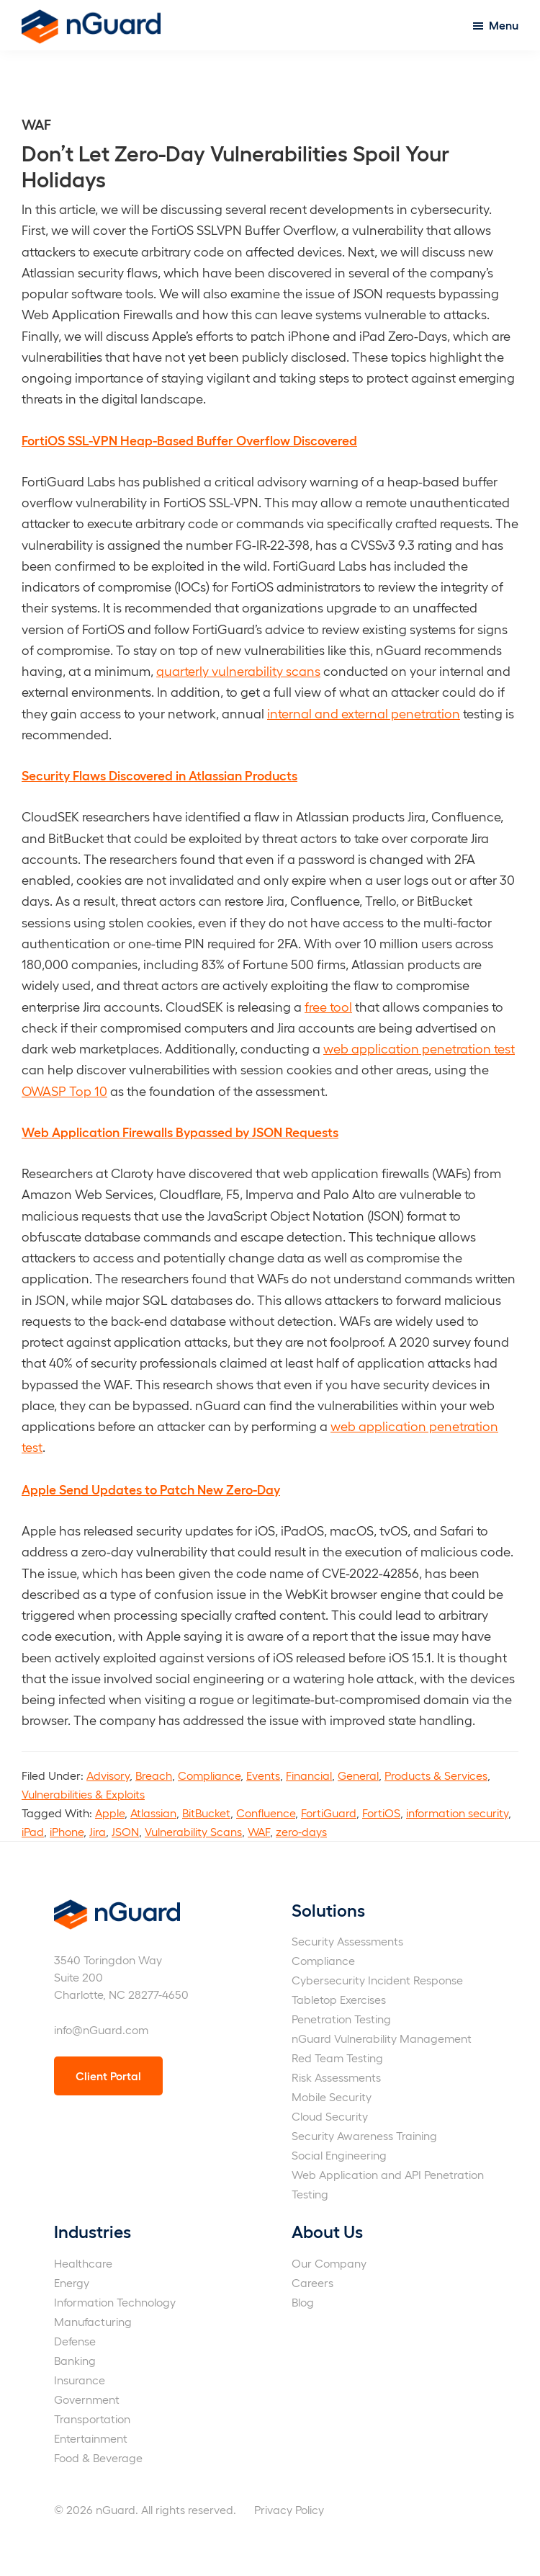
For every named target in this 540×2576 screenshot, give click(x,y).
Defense (75, 2341)
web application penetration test (419, 1048)
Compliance (209, 1775)
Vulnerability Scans (193, 1831)
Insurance (79, 2379)
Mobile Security (332, 2096)
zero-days (301, 1831)
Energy (71, 2282)
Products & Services (435, 1775)
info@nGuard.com (101, 2029)
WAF (259, 1831)
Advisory (108, 1775)
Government (87, 2399)
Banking (75, 2360)
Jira (97, 1831)
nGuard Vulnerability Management (382, 2038)
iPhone (67, 1831)
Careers (312, 2282)
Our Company (329, 2263)
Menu (503, 25)
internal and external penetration (363, 713)
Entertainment (90, 2438)
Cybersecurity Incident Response (377, 1980)
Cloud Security (330, 2116)
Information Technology (115, 2302)
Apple (110, 1812)
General (358, 1775)
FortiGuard (328, 1812)
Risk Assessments (336, 2077)
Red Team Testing (337, 2057)
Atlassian (153, 1812)
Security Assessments (347, 1941)
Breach (153, 1775)
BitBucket (206, 1812)
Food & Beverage (98, 2457)
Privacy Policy (289, 2509)
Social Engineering (339, 2155)
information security (457, 1812)
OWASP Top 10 (64, 1090)
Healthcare (83, 2263)
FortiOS (381, 1812)
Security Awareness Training (364, 2135)
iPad (33, 1831)
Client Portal (108, 2075)
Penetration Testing (341, 2018)
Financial (309, 1775)
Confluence (265, 1812)
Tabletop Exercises (339, 1999)
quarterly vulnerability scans (238, 670)
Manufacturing (93, 2321)
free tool (328, 1006)
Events (263, 1775)
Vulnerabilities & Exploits (83, 1794)
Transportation (92, 2418)
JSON (125, 1831)
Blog (303, 2302)
